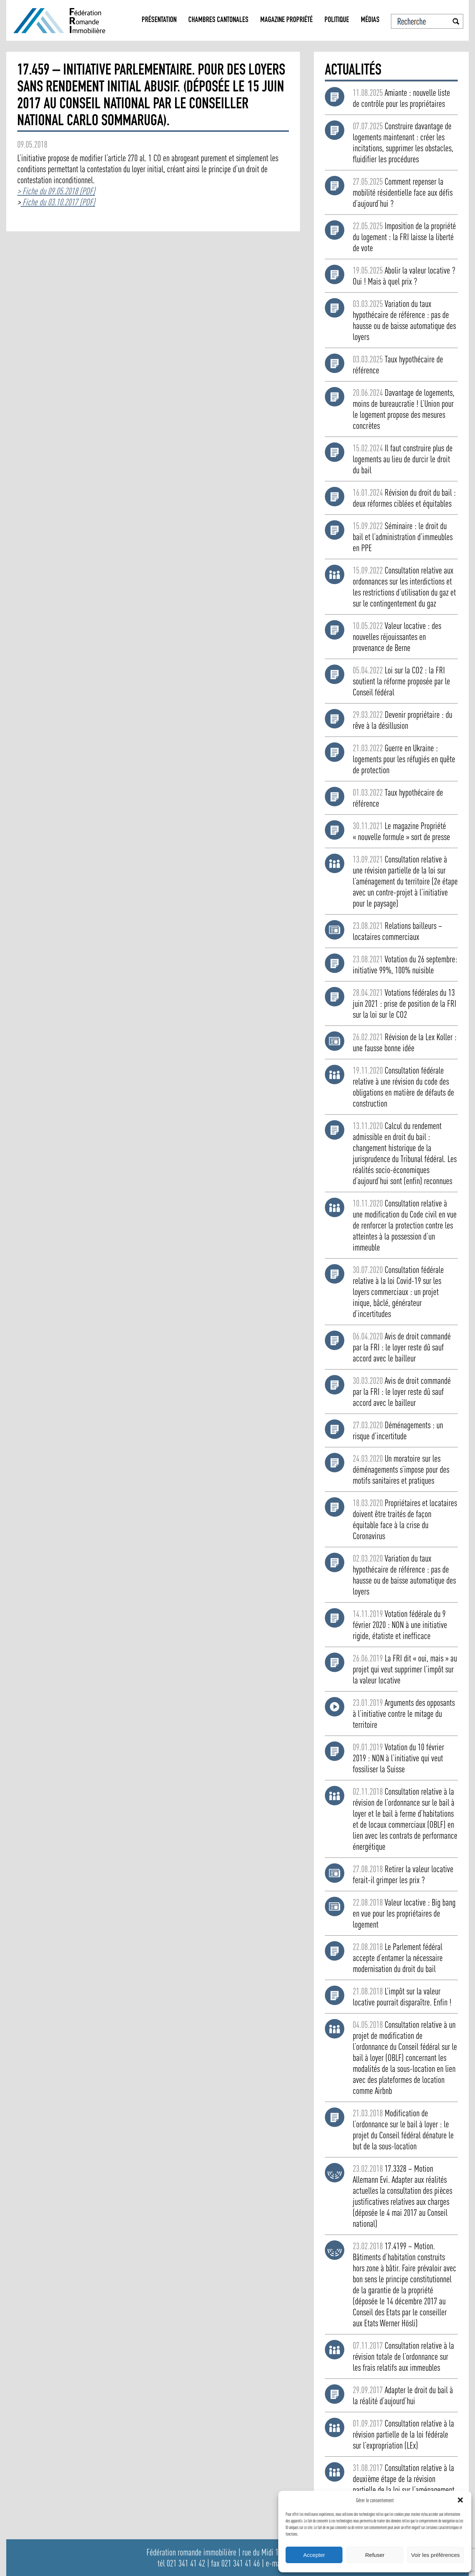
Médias (370, 20)
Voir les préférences (435, 2555)
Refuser (375, 2555)
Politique (336, 20)
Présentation (159, 20)
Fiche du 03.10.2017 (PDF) (58, 202)
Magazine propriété (286, 20)
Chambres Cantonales (218, 20)
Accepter (314, 2555)
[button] (460, 2500)
